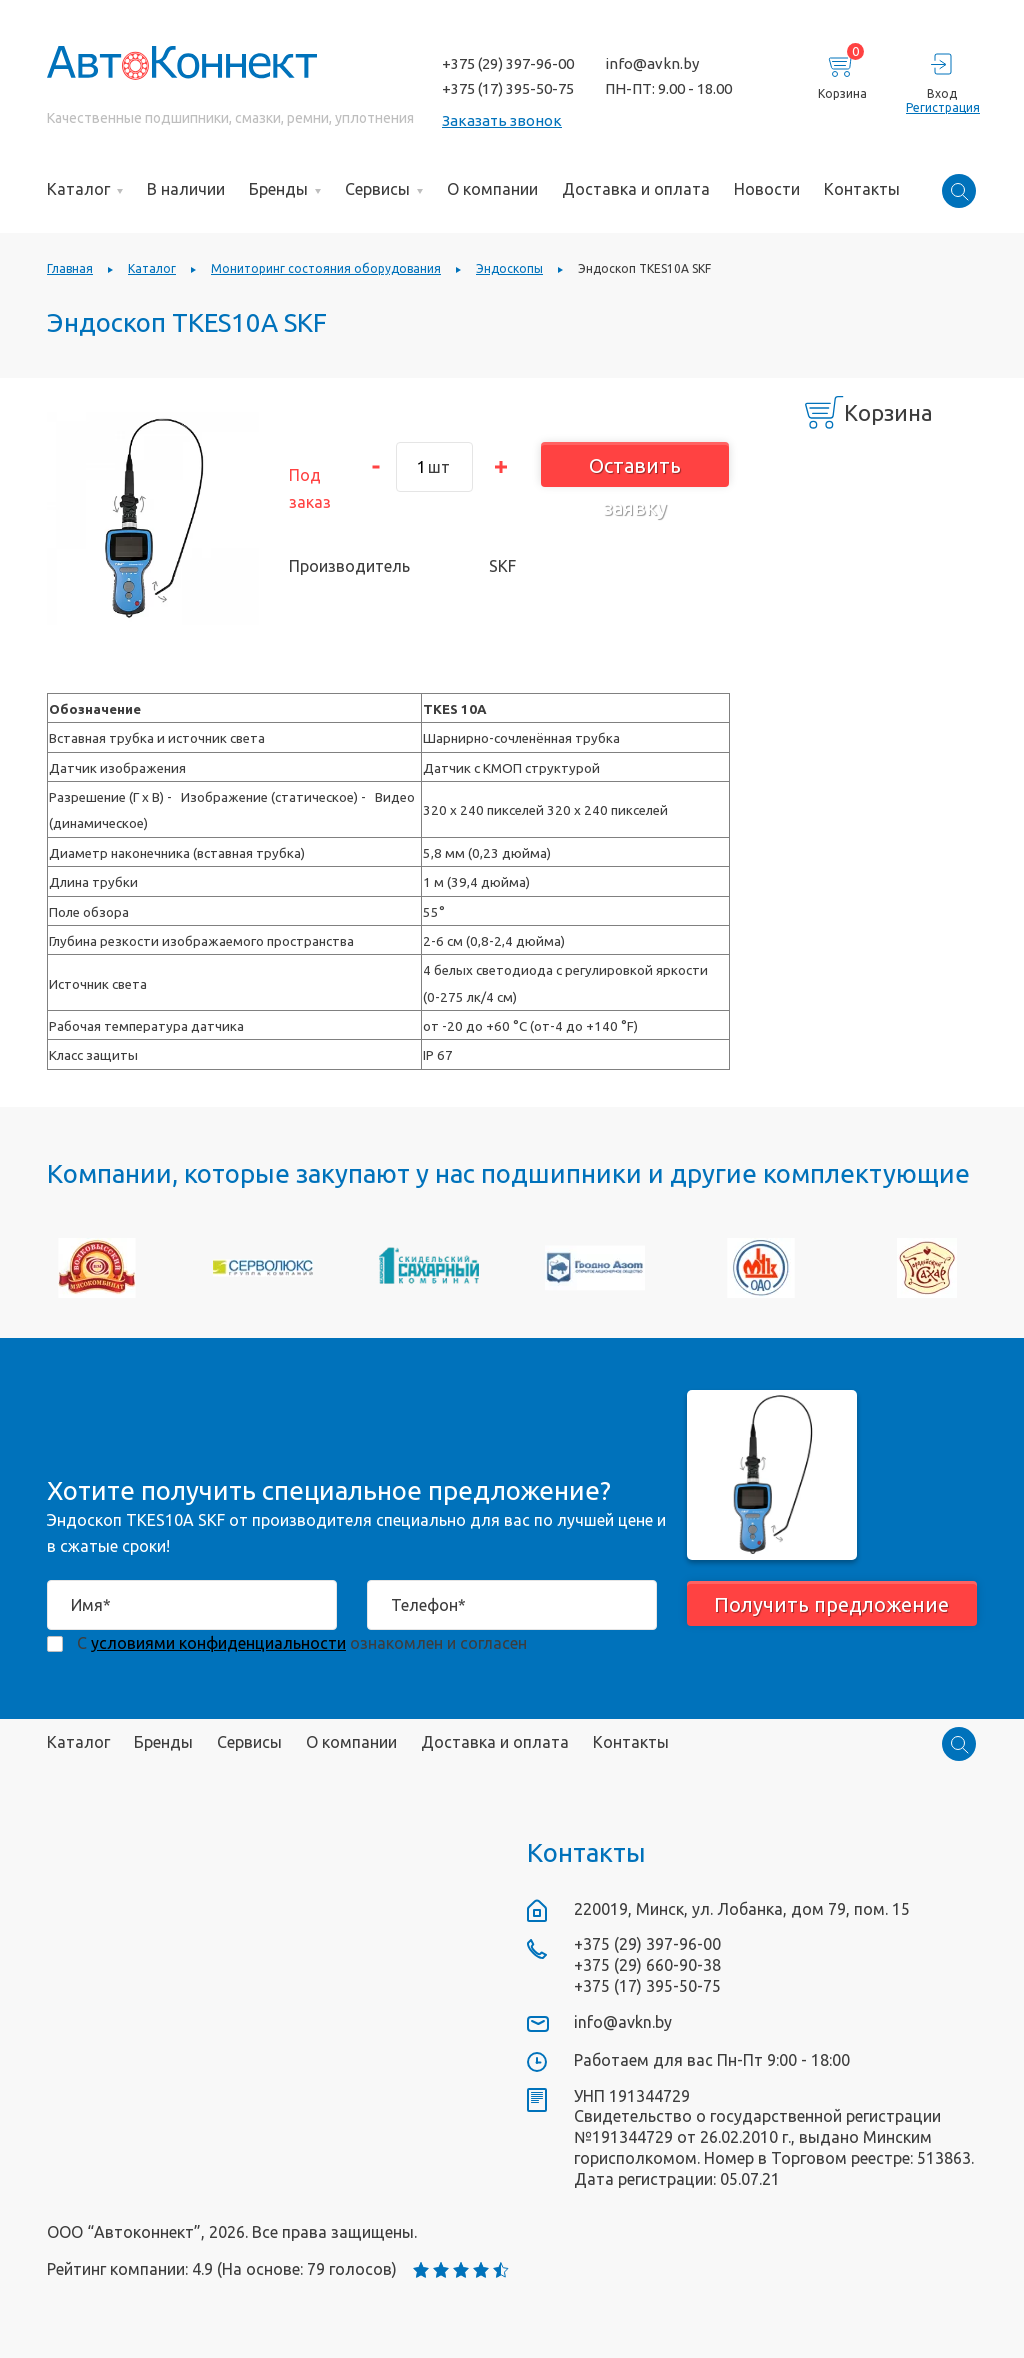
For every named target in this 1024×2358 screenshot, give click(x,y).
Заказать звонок (502, 120)
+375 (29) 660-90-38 (647, 1965)
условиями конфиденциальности (218, 1643)
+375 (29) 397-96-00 (508, 63)
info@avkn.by (652, 63)
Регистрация (941, 107)
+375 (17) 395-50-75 (508, 88)
